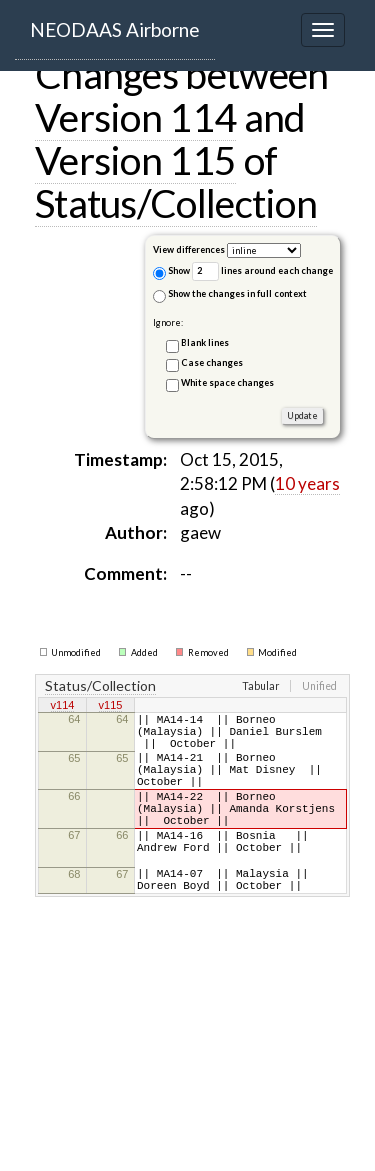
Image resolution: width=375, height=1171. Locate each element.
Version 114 (135, 117)
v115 (111, 707)
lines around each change (262, 271)
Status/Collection (176, 203)
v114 (63, 707)
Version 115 (135, 160)
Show (171, 272)
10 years (307, 483)
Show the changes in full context (230, 295)
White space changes (227, 382)
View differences (189, 249)
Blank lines (205, 342)
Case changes (212, 362)
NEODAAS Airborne (115, 29)
